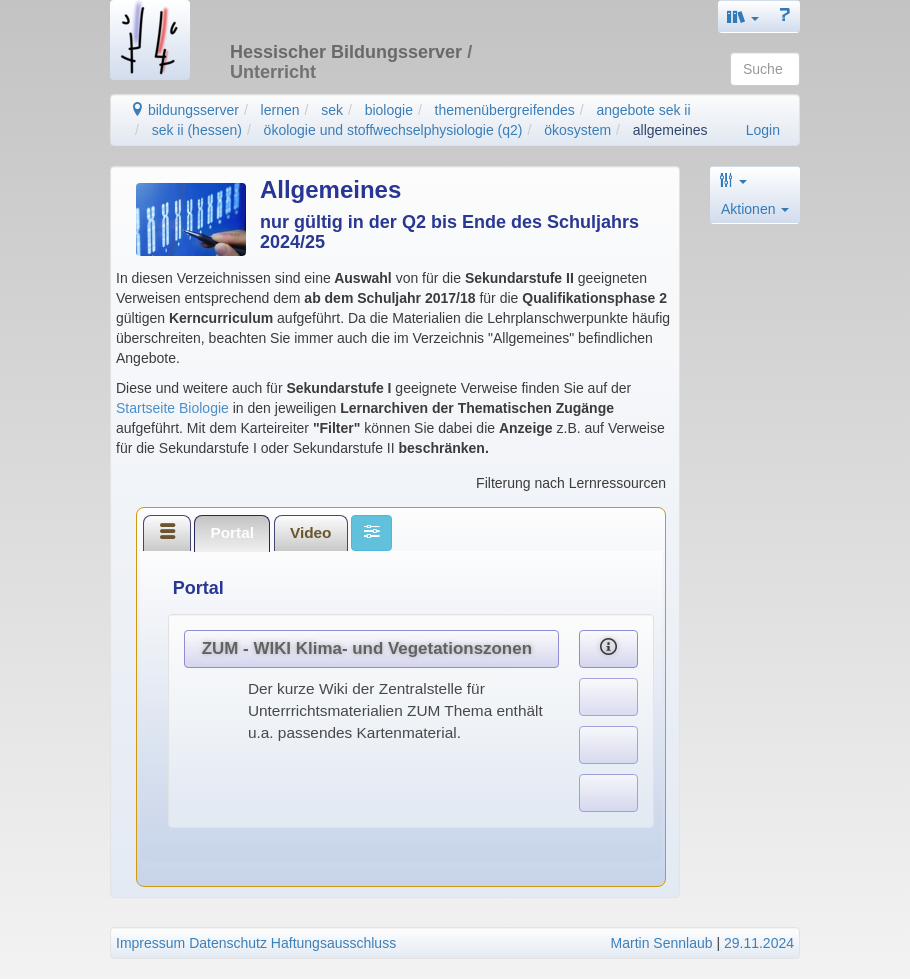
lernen (280, 110)
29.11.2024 (759, 943)
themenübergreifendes (505, 110)
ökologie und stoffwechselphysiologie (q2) (393, 130)
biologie (389, 110)
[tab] (167, 533)
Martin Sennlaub (662, 943)
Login (763, 130)
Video (311, 532)
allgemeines (670, 130)
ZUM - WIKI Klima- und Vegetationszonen (367, 648)
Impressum (150, 943)
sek (332, 110)
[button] (743, 16)
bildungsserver (184, 110)
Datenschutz (228, 943)
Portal (232, 532)
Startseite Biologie (172, 408)
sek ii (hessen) (197, 130)
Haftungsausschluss (333, 943)
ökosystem (577, 130)
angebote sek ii (643, 110)
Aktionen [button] (755, 209)
